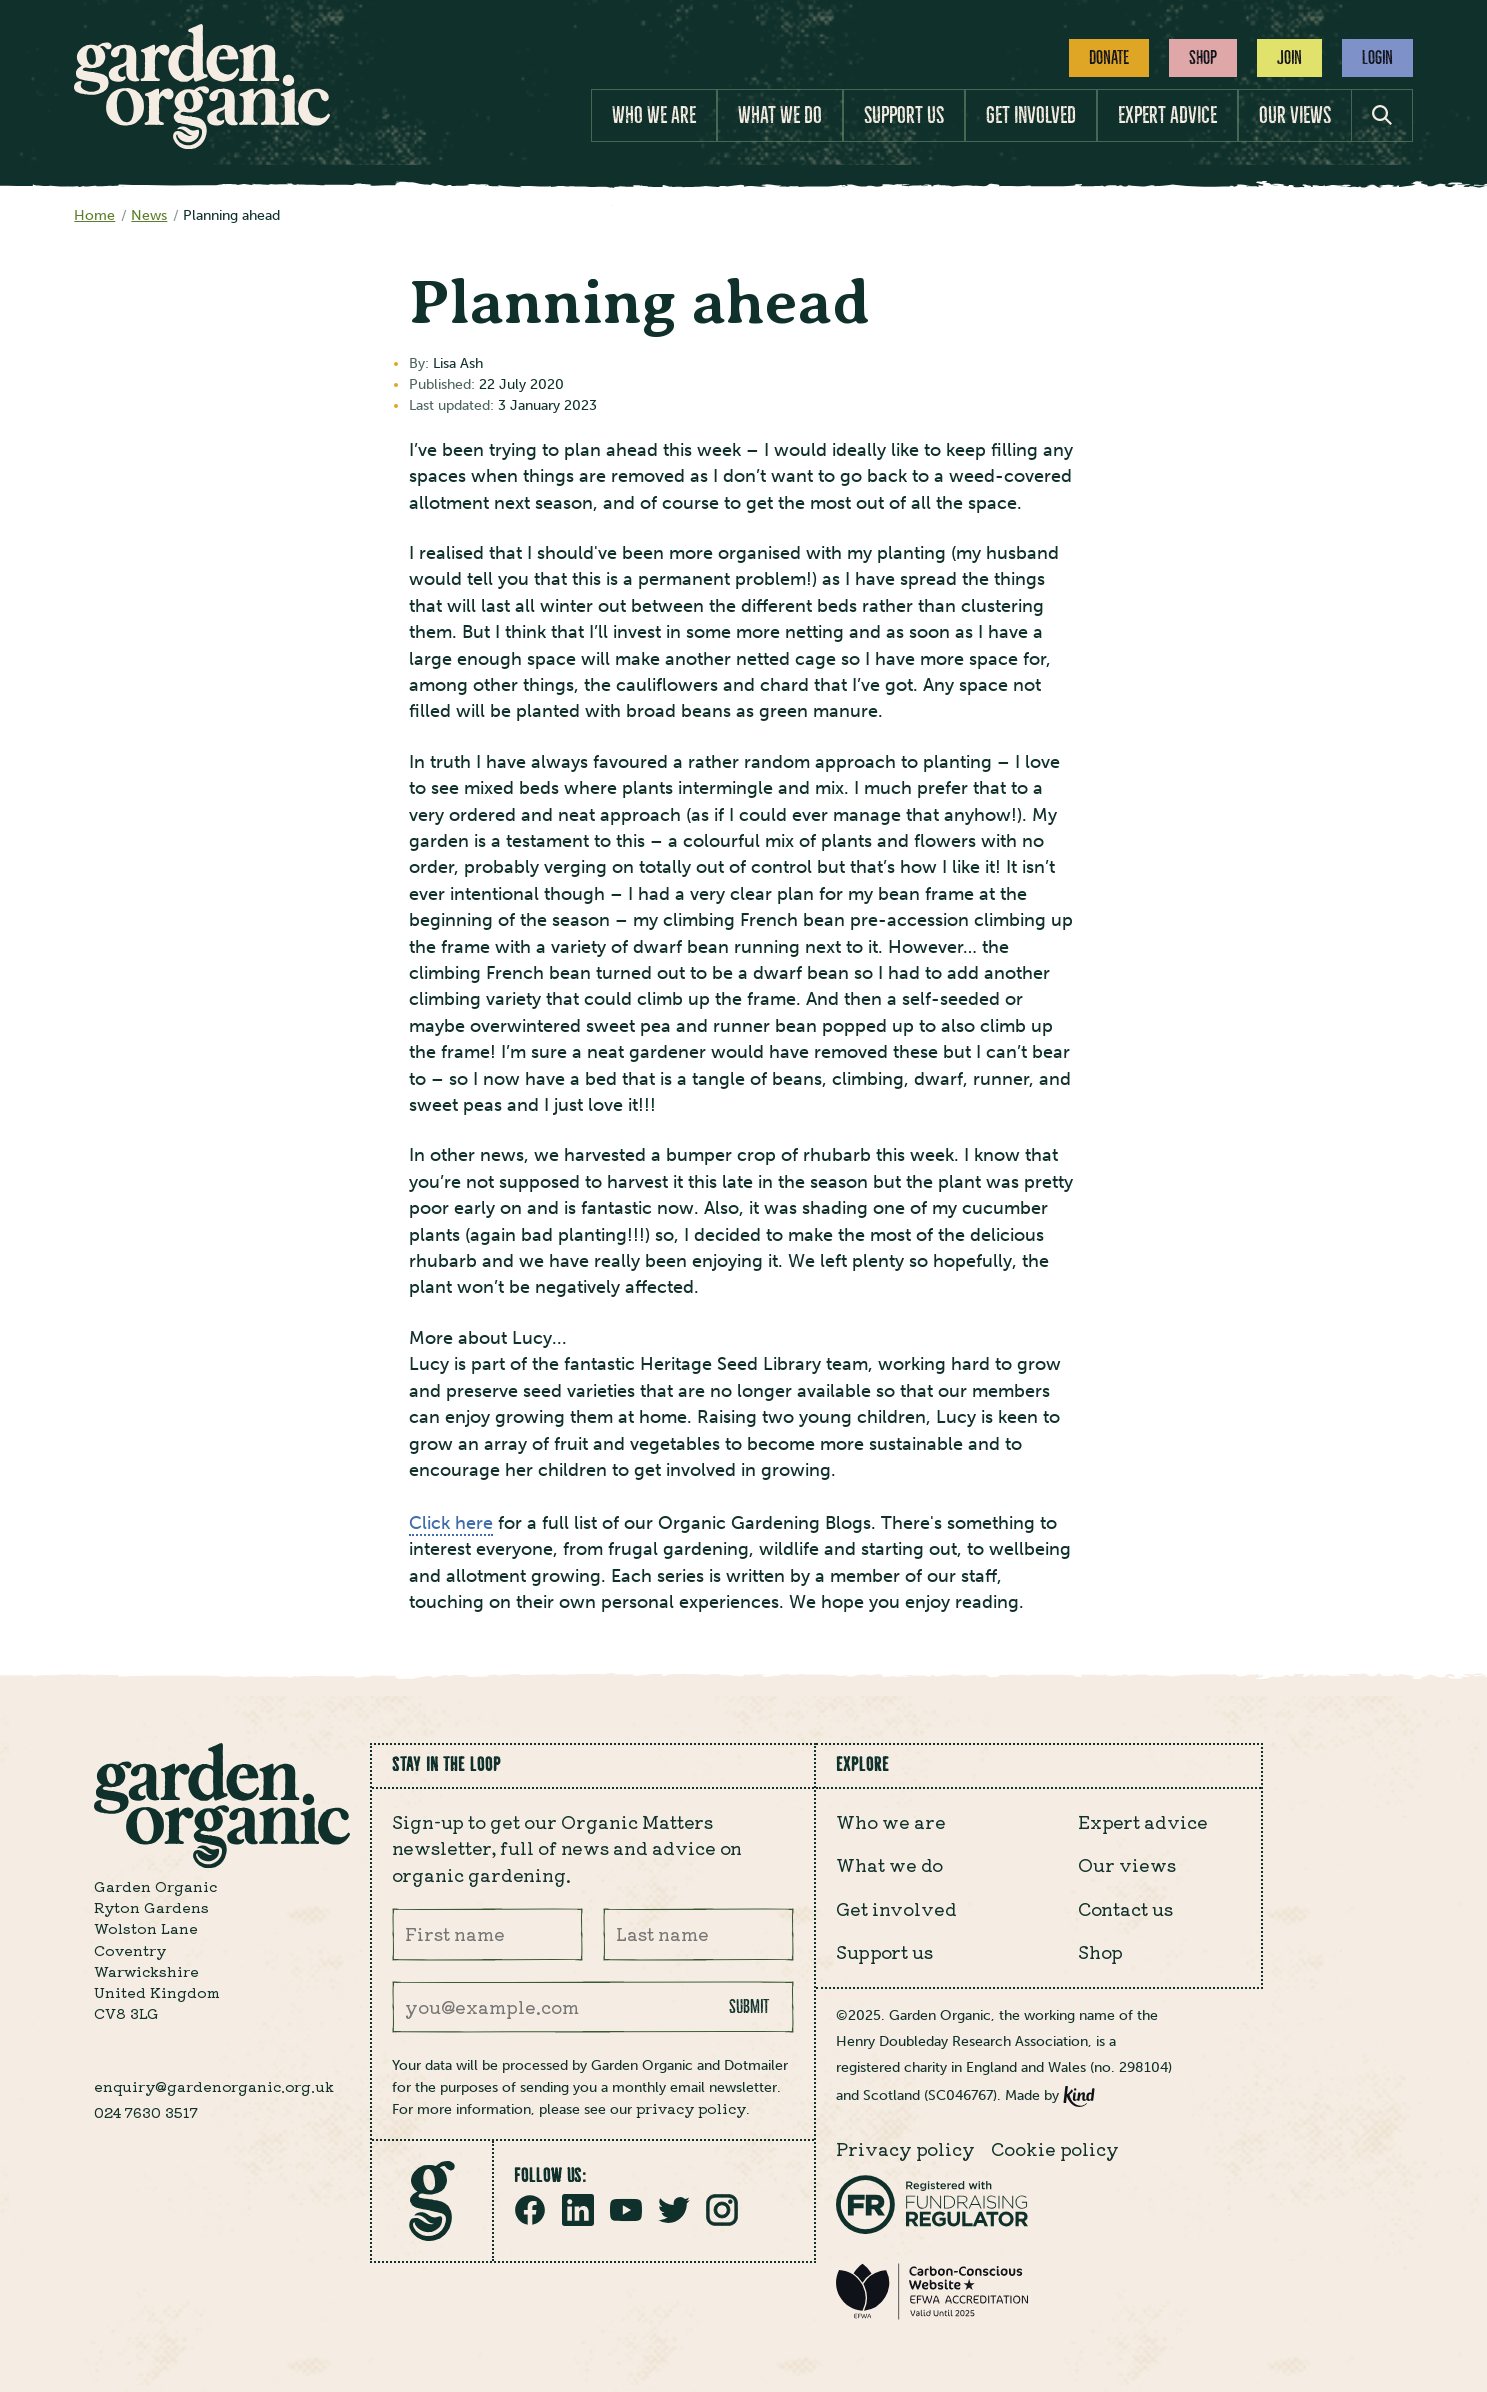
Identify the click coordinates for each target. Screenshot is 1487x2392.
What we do (780, 115)
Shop (1203, 58)
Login (1377, 58)
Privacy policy (905, 2148)
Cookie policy (1055, 2148)
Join (1289, 58)
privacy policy (691, 2108)
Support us (904, 115)
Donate (1109, 58)
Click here (451, 1523)
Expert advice (1167, 115)
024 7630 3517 (146, 2112)
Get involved (1031, 115)
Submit (749, 2007)
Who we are (654, 115)
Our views (1295, 115)
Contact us (1125, 1908)
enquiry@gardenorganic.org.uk (214, 2086)
